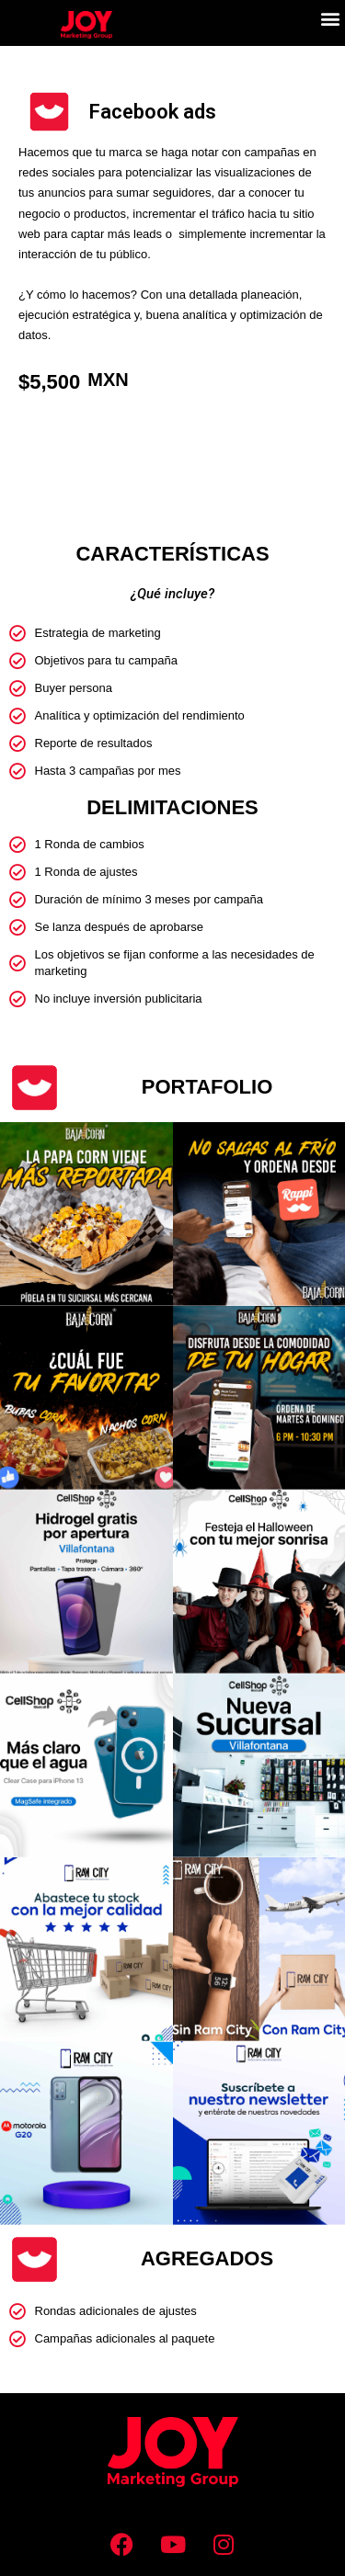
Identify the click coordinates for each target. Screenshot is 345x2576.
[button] (330, 19)
